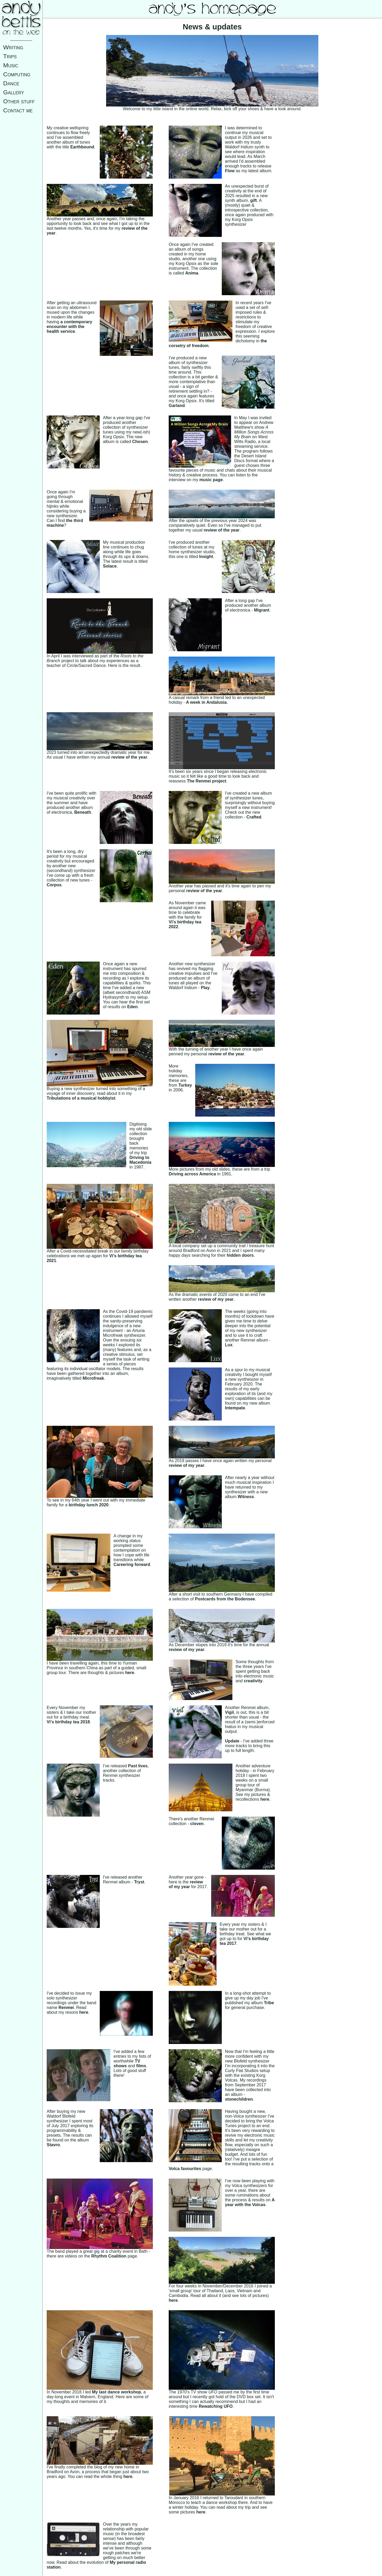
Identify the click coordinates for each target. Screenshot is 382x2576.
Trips (10, 56)
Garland (177, 405)
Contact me (18, 110)
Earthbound (82, 147)
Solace (110, 566)
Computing (16, 74)
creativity (253, 1681)
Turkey (185, 1085)
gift (253, 200)
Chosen (140, 441)
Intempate (235, 1408)
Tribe (269, 2002)
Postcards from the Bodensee (225, 1599)
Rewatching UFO (216, 2406)
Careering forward (132, 1564)
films (141, 2066)
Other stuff (19, 101)
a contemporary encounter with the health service (69, 327)
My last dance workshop (116, 2392)
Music (10, 65)
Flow (230, 171)
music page (211, 479)
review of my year (215, 1299)
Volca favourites (185, 2168)
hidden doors (240, 1255)
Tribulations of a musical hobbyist (81, 1098)
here (129, 1672)
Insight (206, 556)
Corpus (54, 885)
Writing (13, 47)
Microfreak (93, 1378)
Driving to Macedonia (140, 1160)
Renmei (66, 2007)
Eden (132, 1006)
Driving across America (192, 1174)
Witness (246, 1496)
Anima (191, 273)
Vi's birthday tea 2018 (68, 1722)
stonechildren (239, 2099)
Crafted (253, 817)
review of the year (222, 530)
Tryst (139, 1882)
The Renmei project (206, 781)
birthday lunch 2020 (88, 1505)
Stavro (53, 2145)
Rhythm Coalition (108, 2256)
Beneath (82, 812)
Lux (228, 1345)
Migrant (261, 610)
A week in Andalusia (206, 702)
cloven (197, 1823)
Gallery (13, 92)
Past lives (138, 1766)
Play (205, 987)
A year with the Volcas (250, 2202)
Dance (11, 83)
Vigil (229, 1712)
